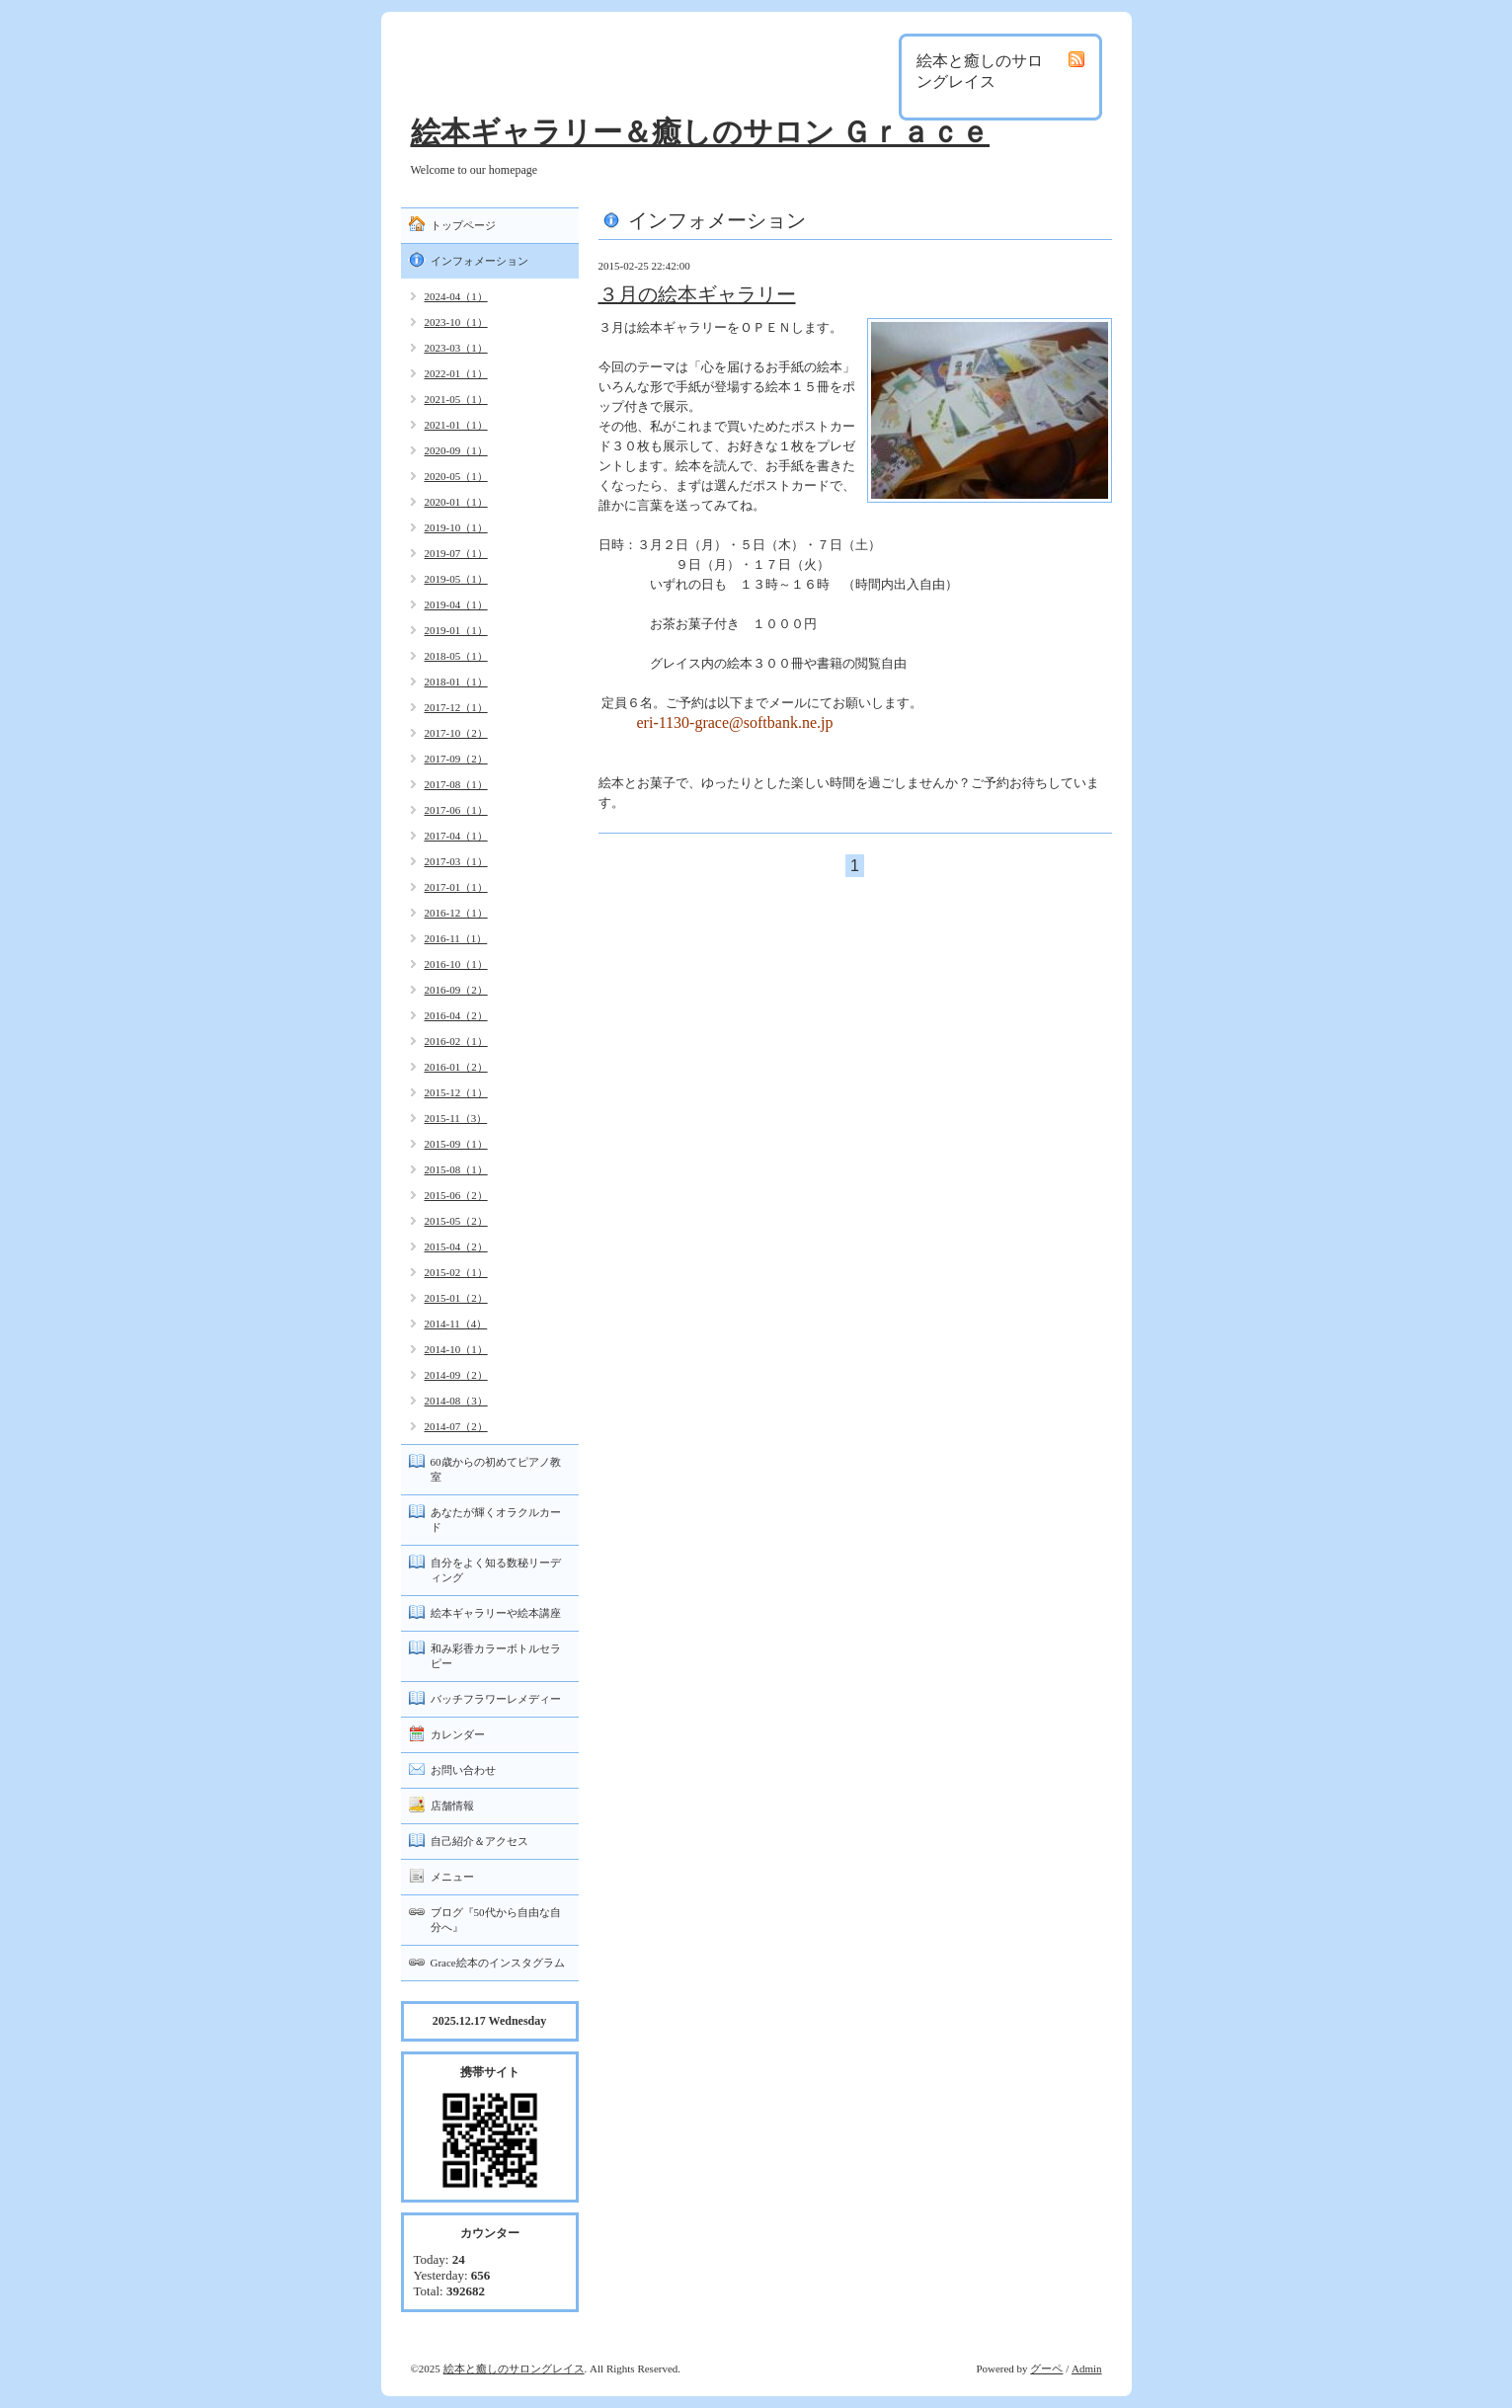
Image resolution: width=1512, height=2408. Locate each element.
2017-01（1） (456, 887)
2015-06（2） (456, 1195)
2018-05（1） (456, 656)
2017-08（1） (456, 784)
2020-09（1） (456, 450)
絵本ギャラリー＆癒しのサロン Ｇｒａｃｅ (701, 132)
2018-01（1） (456, 681)
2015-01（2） (456, 1298)
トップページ (463, 225)
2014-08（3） (456, 1400)
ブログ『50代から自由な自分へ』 (496, 1919)
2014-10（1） (456, 1349)
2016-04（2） (456, 1015)
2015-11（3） (456, 1118)
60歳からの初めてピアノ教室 (496, 1469)
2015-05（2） (456, 1221)
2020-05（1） (456, 476)
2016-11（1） (456, 938)
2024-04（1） (456, 296)
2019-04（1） (456, 604)
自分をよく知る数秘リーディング (496, 1570)
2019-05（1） (456, 579)
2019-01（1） (456, 630)
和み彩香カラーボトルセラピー (496, 1656)
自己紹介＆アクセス (479, 1841)
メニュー (452, 1877)
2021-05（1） (456, 399)
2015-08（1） (456, 1169)
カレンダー (458, 1734)
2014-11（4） (456, 1323)
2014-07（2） (456, 1426)
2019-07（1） (456, 553)
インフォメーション (479, 261)
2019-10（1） (456, 527)
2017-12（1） (456, 707)
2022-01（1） (456, 373)
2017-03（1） (456, 861)
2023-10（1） (456, 322)
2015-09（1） (456, 1144)
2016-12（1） (456, 913)
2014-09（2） (456, 1375)
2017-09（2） (456, 758)
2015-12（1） (456, 1092)
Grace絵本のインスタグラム (498, 1962)
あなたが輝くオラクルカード (496, 1519)
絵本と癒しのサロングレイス (514, 2368)
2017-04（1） (456, 836)
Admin (1087, 2368)
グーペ (1046, 2368)
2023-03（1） (456, 348)
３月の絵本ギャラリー (697, 294)
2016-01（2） (456, 1067)
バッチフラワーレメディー (496, 1699)
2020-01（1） (456, 502)
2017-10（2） (456, 733)
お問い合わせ (463, 1770)
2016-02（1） (456, 1041)
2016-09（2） (456, 990)
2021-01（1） (456, 425)
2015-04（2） (456, 1246)
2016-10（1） (456, 964)
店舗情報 (452, 1805)
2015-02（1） (456, 1272)
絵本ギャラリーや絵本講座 (496, 1613)
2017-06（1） (456, 810)
